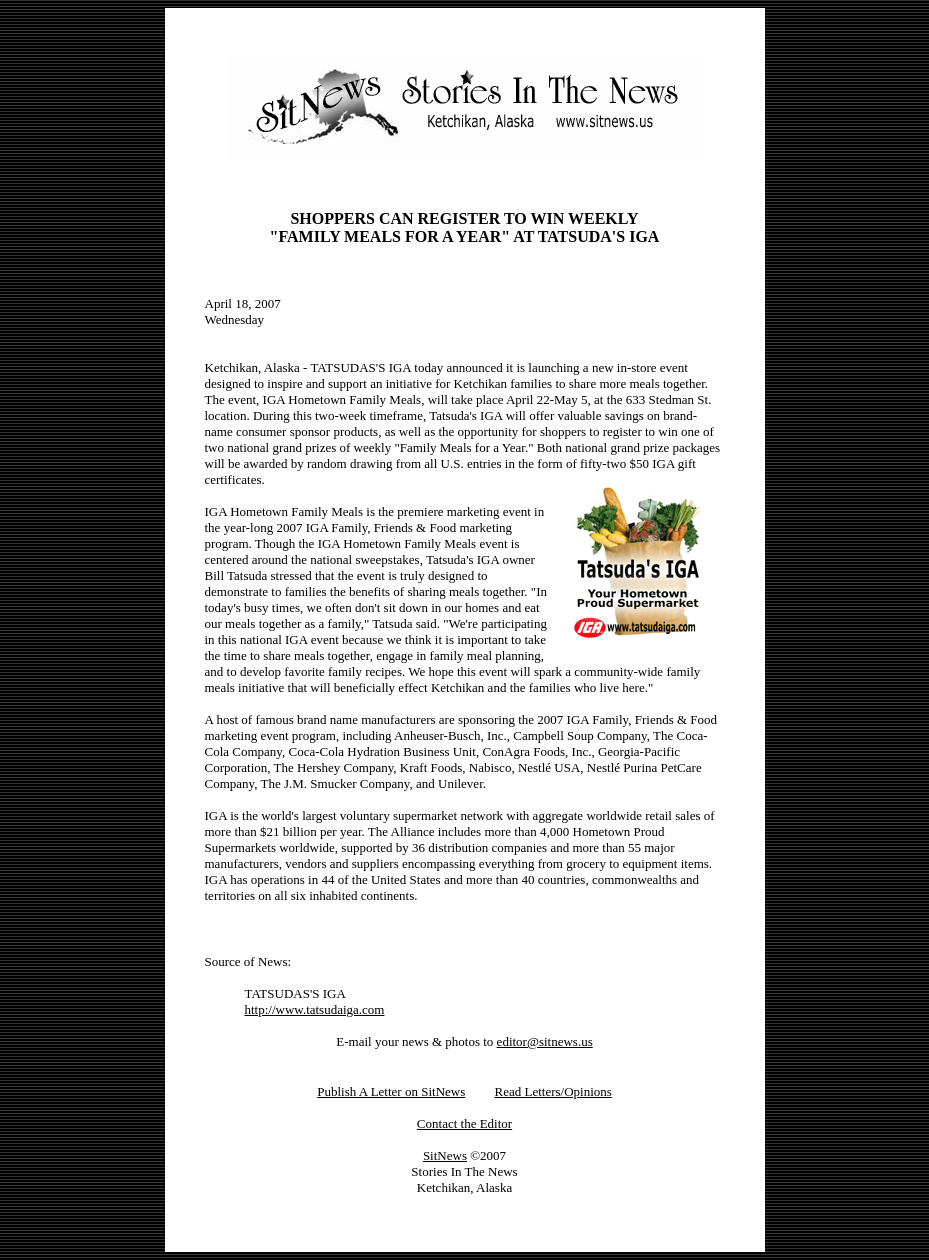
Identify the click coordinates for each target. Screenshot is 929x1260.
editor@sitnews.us (545, 1041)
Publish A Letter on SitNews (391, 1091)
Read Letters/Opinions (552, 1091)
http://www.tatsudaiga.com (315, 1009)
